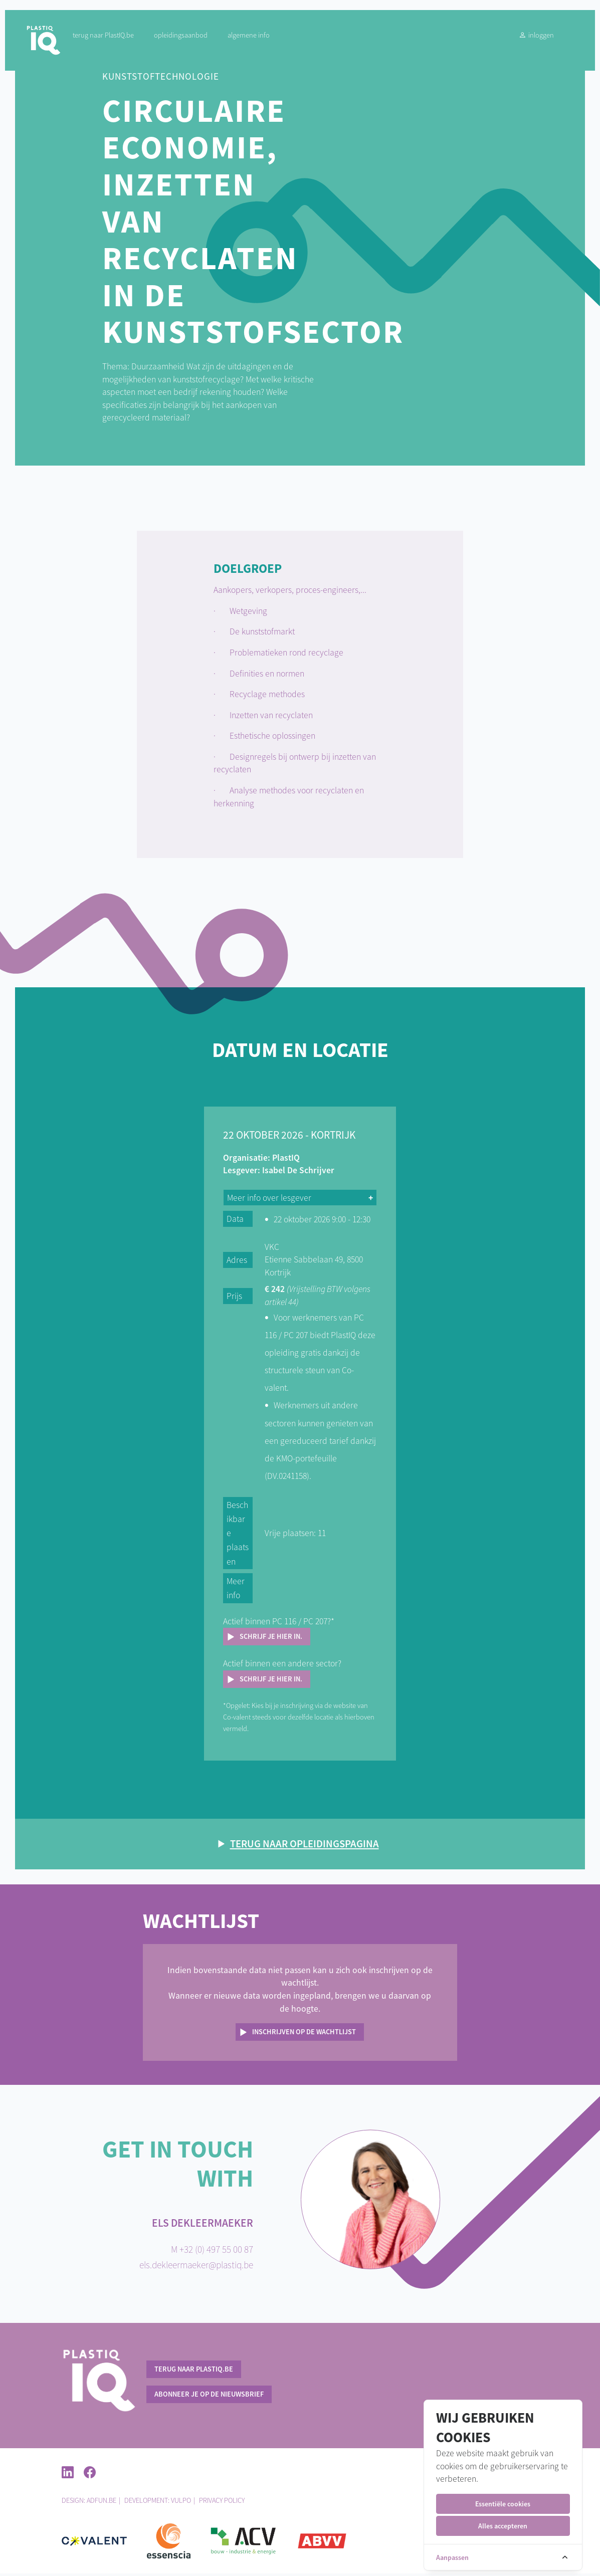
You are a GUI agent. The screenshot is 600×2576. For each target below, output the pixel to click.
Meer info (239, 1589)
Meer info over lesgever (273, 1199)
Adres (240, 1261)
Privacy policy (222, 2502)
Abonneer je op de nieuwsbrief (209, 2396)
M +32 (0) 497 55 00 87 (212, 2252)
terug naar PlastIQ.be (111, 40)
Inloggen (526, 40)
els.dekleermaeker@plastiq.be (196, 2267)
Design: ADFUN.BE (89, 2502)
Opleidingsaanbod (189, 40)
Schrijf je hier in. (274, 1638)
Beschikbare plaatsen (240, 1535)
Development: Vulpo (157, 2502)
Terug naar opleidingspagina (304, 1845)
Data (238, 1220)
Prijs (238, 1297)
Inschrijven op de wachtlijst (304, 2034)
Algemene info (257, 40)
